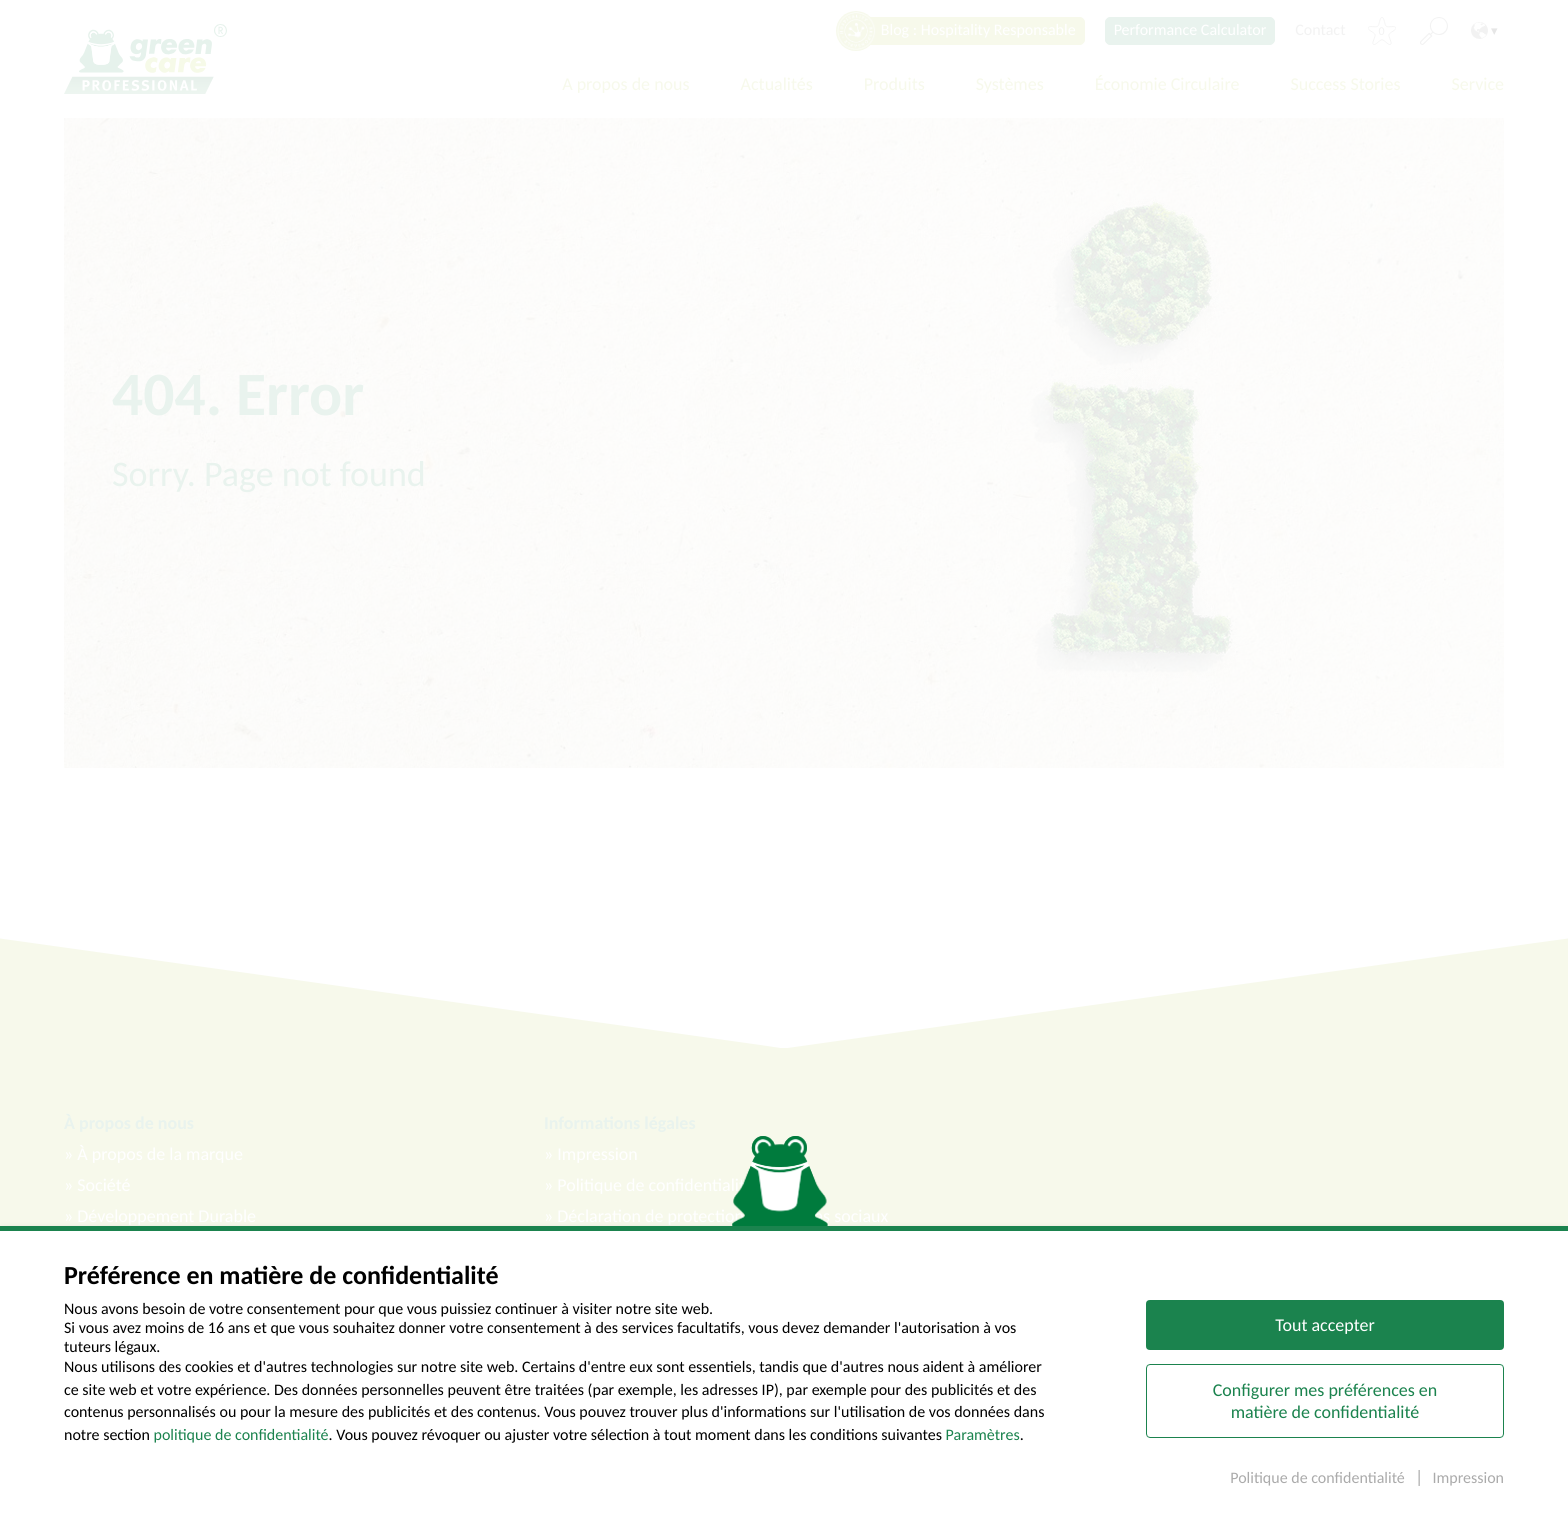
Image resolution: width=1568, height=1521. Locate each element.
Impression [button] (1468, 1483)
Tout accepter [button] (1324, 1330)
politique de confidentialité (241, 1439)
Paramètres (983, 1439)
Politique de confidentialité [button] (1319, 1483)
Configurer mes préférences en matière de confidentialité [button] (1325, 1406)
